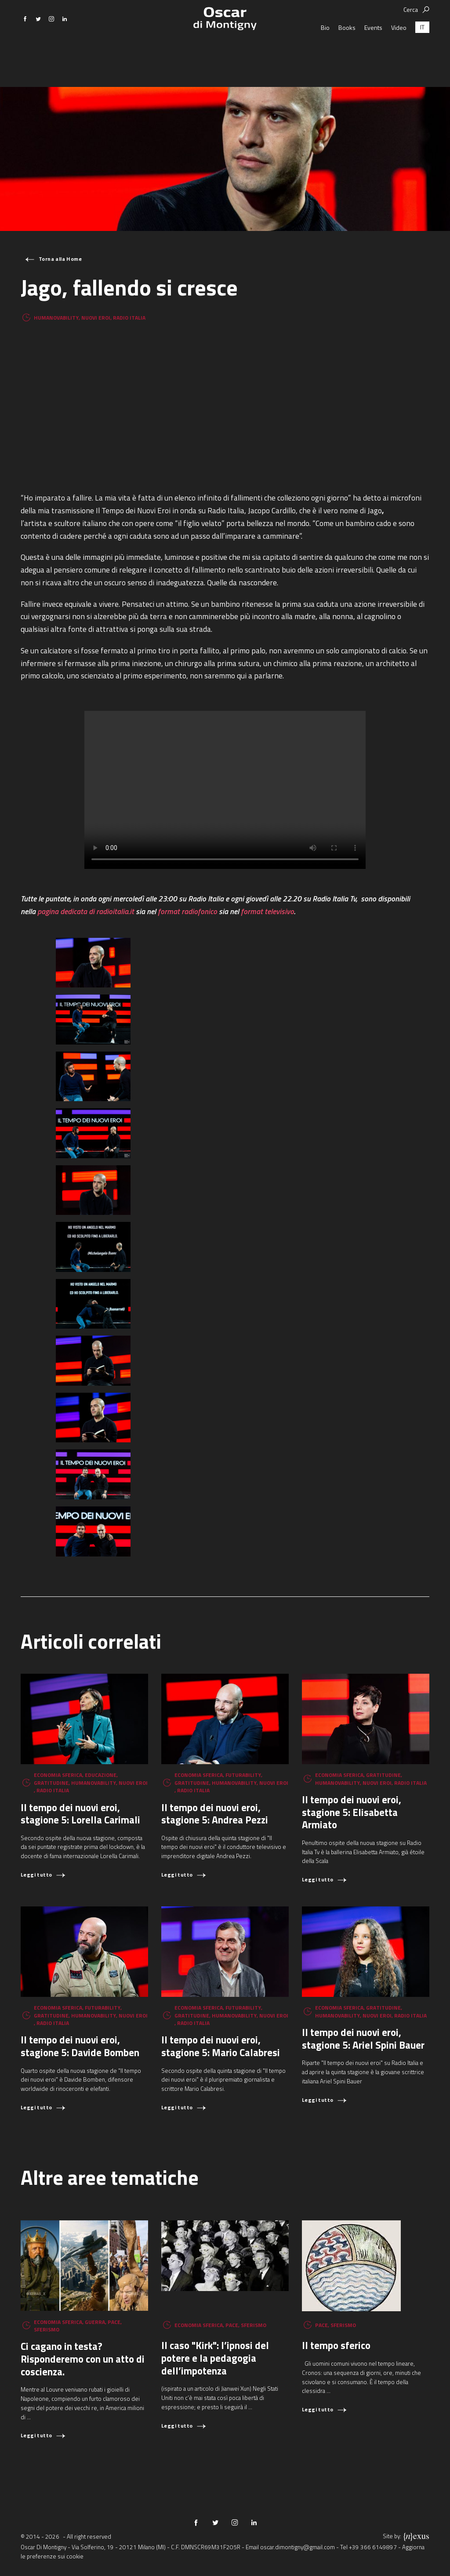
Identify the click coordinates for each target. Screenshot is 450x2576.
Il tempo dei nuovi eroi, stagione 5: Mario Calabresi (220, 2046)
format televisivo (267, 911)
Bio (325, 54)
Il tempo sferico (336, 2345)
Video (398, 54)
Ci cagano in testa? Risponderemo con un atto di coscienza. (83, 2358)
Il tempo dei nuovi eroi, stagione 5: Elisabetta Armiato (351, 1812)
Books (347, 54)
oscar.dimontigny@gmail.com (297, 2547)
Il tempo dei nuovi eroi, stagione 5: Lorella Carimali (80, 1814)
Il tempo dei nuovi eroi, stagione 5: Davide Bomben (80, 2046)
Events (373, 54)
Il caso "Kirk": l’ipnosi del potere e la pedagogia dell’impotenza (215, 2358)
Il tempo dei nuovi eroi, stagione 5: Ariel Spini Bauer (363, 2039)
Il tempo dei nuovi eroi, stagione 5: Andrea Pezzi (214, 1814)
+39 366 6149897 (373, 2547)
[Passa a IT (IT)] (422, 55)
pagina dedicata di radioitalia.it (85, 911)
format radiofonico (187, 911)
